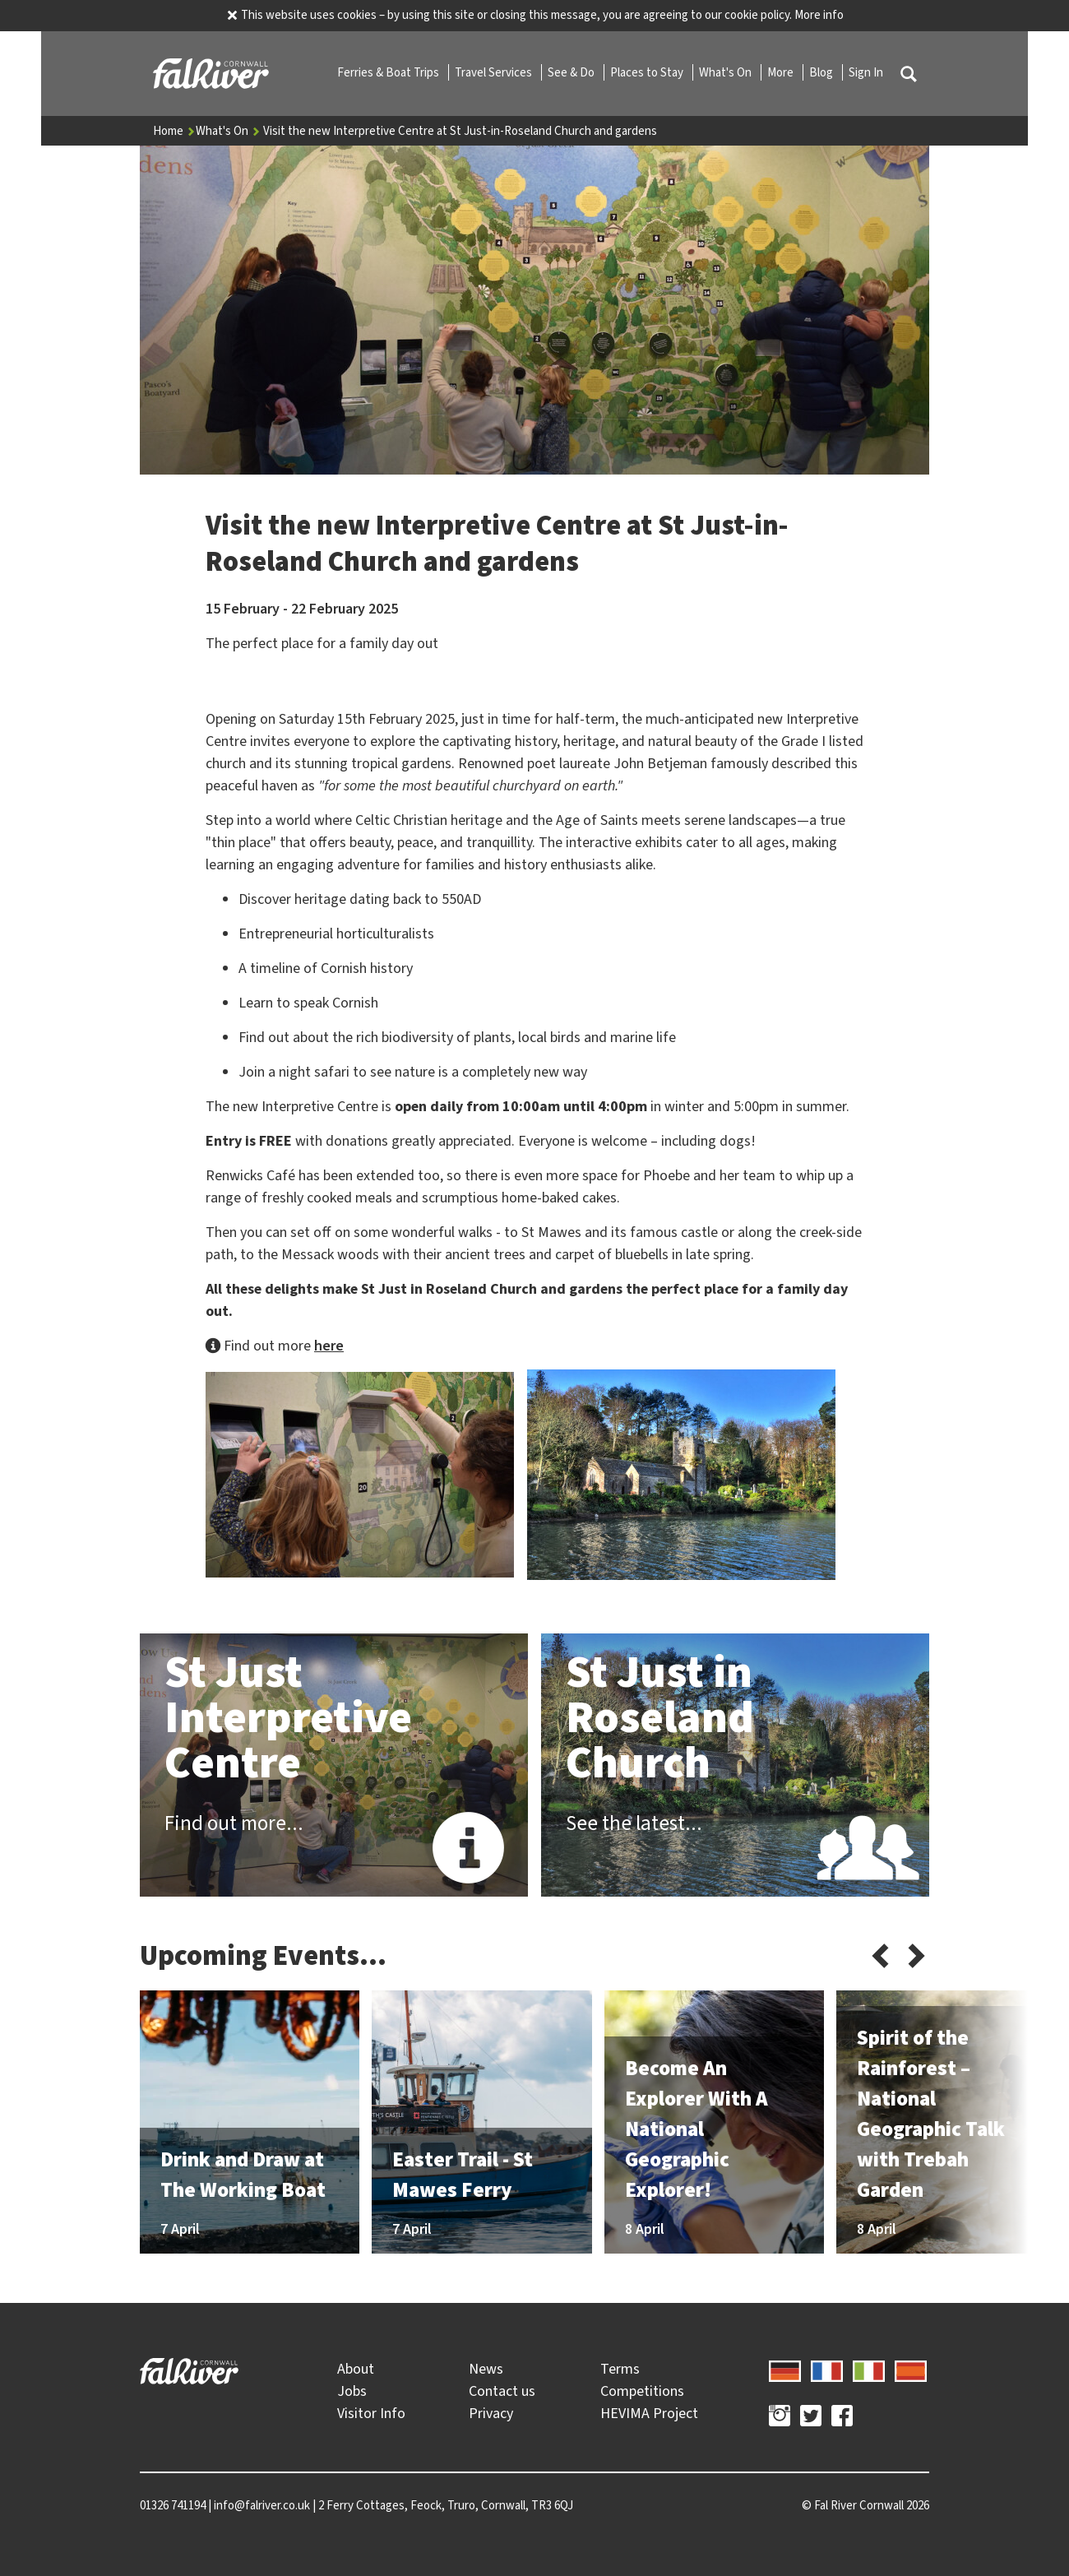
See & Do (572, 72)
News (486, 2369)
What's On (726, 72)
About (355, 2369)
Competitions (642, 2391)
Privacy (491, 2413)
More (781, 72)
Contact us (502, 2391)
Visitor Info (371, 2413)
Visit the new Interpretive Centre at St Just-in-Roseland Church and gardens (460, 131)
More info (819, 15)
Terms (620, 2369)
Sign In (866, 72)
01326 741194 (173, 2505)
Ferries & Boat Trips (389, 72)
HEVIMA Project (649, 2413)
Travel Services (494, 72)
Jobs (352, 2391)
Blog (822, 72)
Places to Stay (648, 72)
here (329, 1345)
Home (174, 131)
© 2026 (865, 2505)
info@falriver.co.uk (262, 2505)
